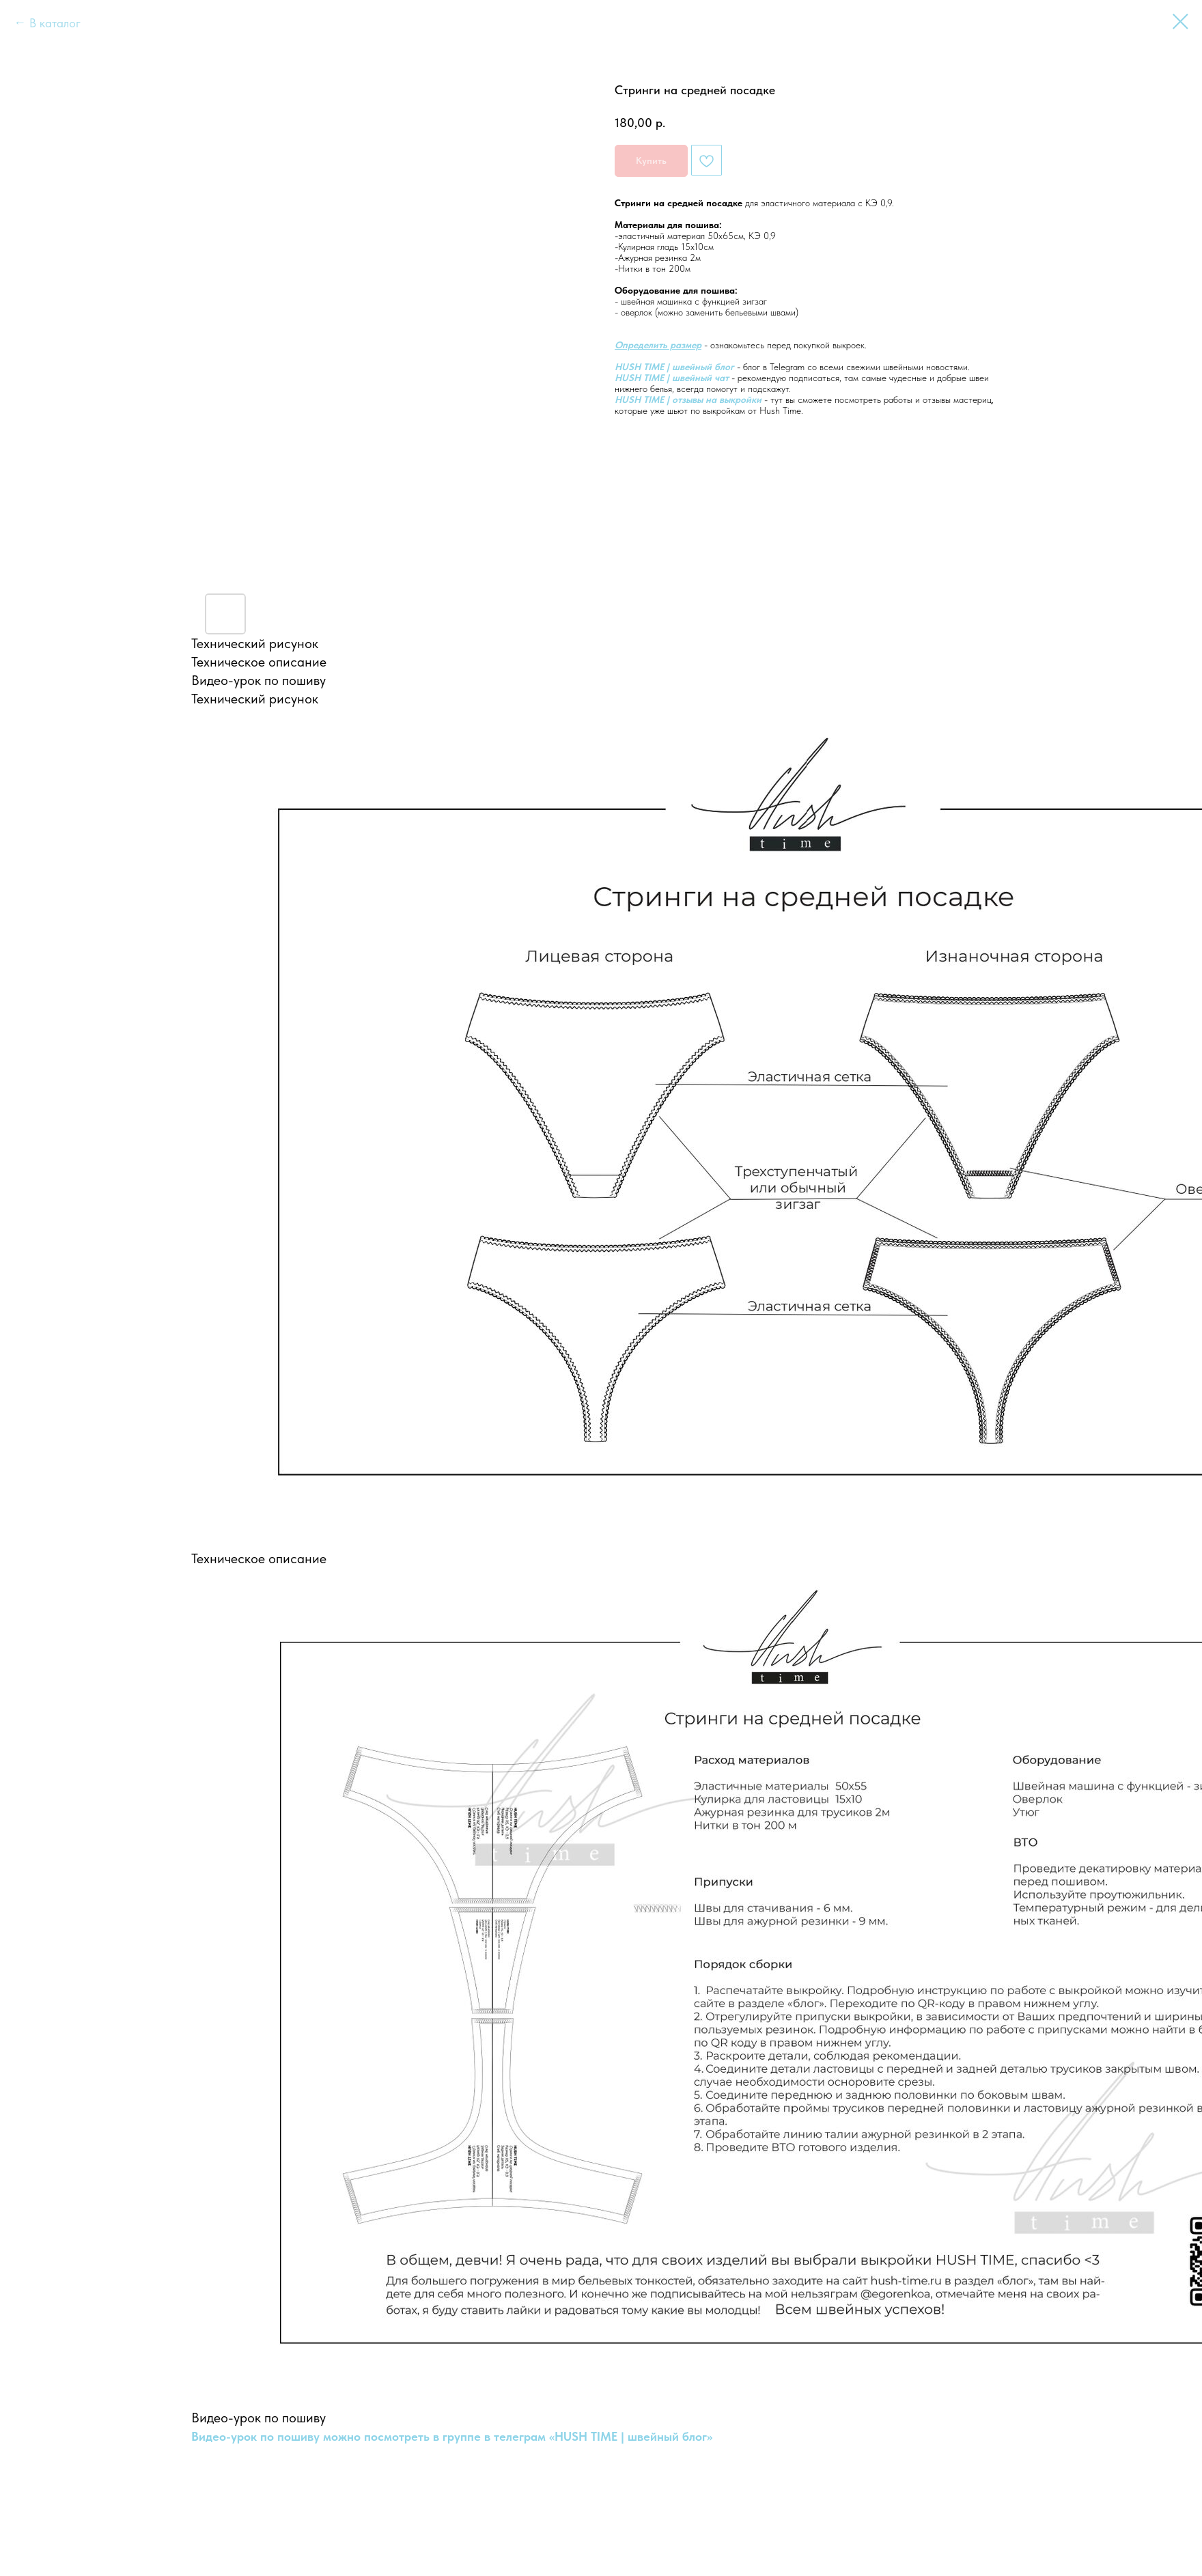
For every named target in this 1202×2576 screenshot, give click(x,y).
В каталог (55, 23)
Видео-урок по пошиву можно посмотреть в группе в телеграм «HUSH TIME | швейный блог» (451, 2436)
